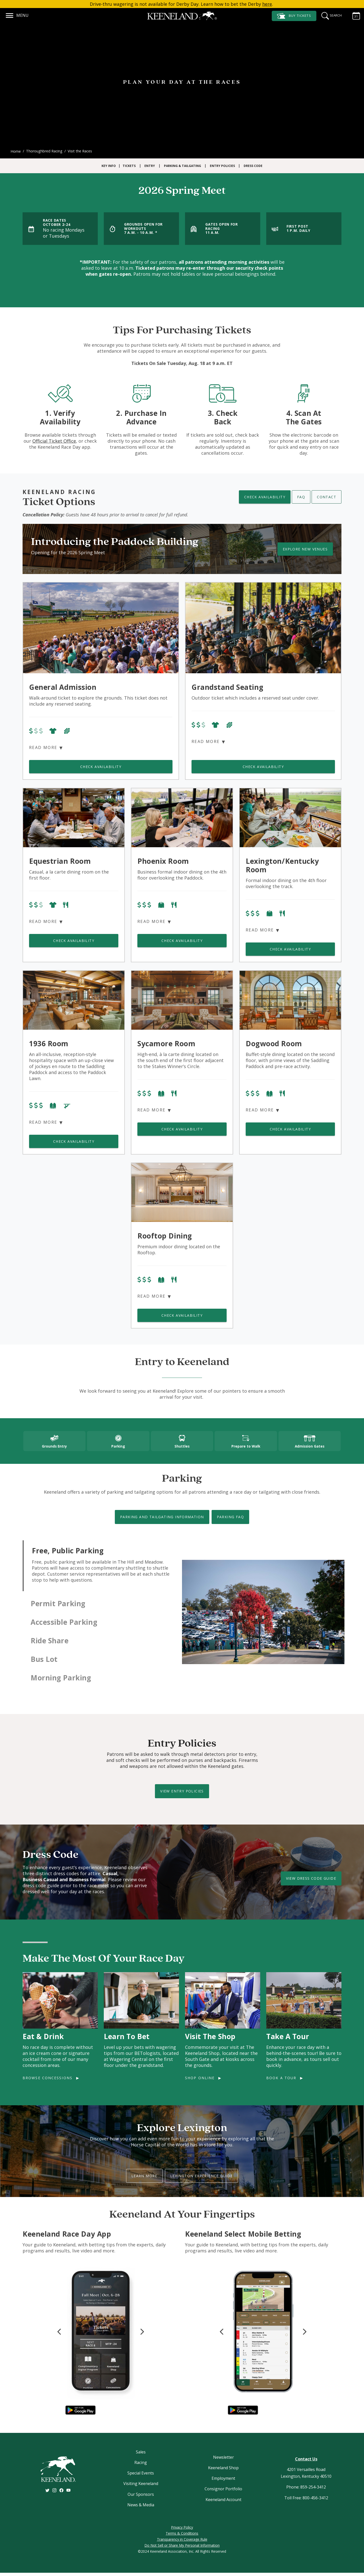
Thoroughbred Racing (44, 151)
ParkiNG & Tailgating (183, 167)
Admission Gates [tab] (309, 1445)
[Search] (331, 16)
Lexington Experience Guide (201, 2178)
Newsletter (223, 2460)
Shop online (200, 2080)
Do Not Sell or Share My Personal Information (182, 2548)
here (267, 4)
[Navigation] (9, 15)
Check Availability (264, 500)
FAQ (301, 500)
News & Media (140, 2508)
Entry (145, 167)
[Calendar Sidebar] (355, 16)
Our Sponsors (141, 2497)
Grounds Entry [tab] (54, 1445)
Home (16, 151)
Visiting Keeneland (140, 2487)
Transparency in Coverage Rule (182, 2542)
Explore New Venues (305, 552)
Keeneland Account (223, 2502)
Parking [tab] (118, 1445)
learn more (144, 2178)
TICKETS (121, 167)
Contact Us (306, 2462)
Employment (223, 2481)
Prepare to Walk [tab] (245, 1445)
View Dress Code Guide (311, 1881)
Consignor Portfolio (223, 2492)
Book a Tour (281, 2080)
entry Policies (229, 167)
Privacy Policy (182, 2530)
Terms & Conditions (182, 2536)
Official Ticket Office (54, 444)
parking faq (230, 1520)
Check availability (100, 769)
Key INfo (96, 167)
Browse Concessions (47, 2080)
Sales (141, 2455)
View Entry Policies (182, 1794)
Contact (326, 500)
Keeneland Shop (223, 2471)
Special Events (140, 2476)
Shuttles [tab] (182, 1445)
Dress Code (265, 167)
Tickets (294, 16)
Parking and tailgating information (162, 1520)
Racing (140, 2465)
